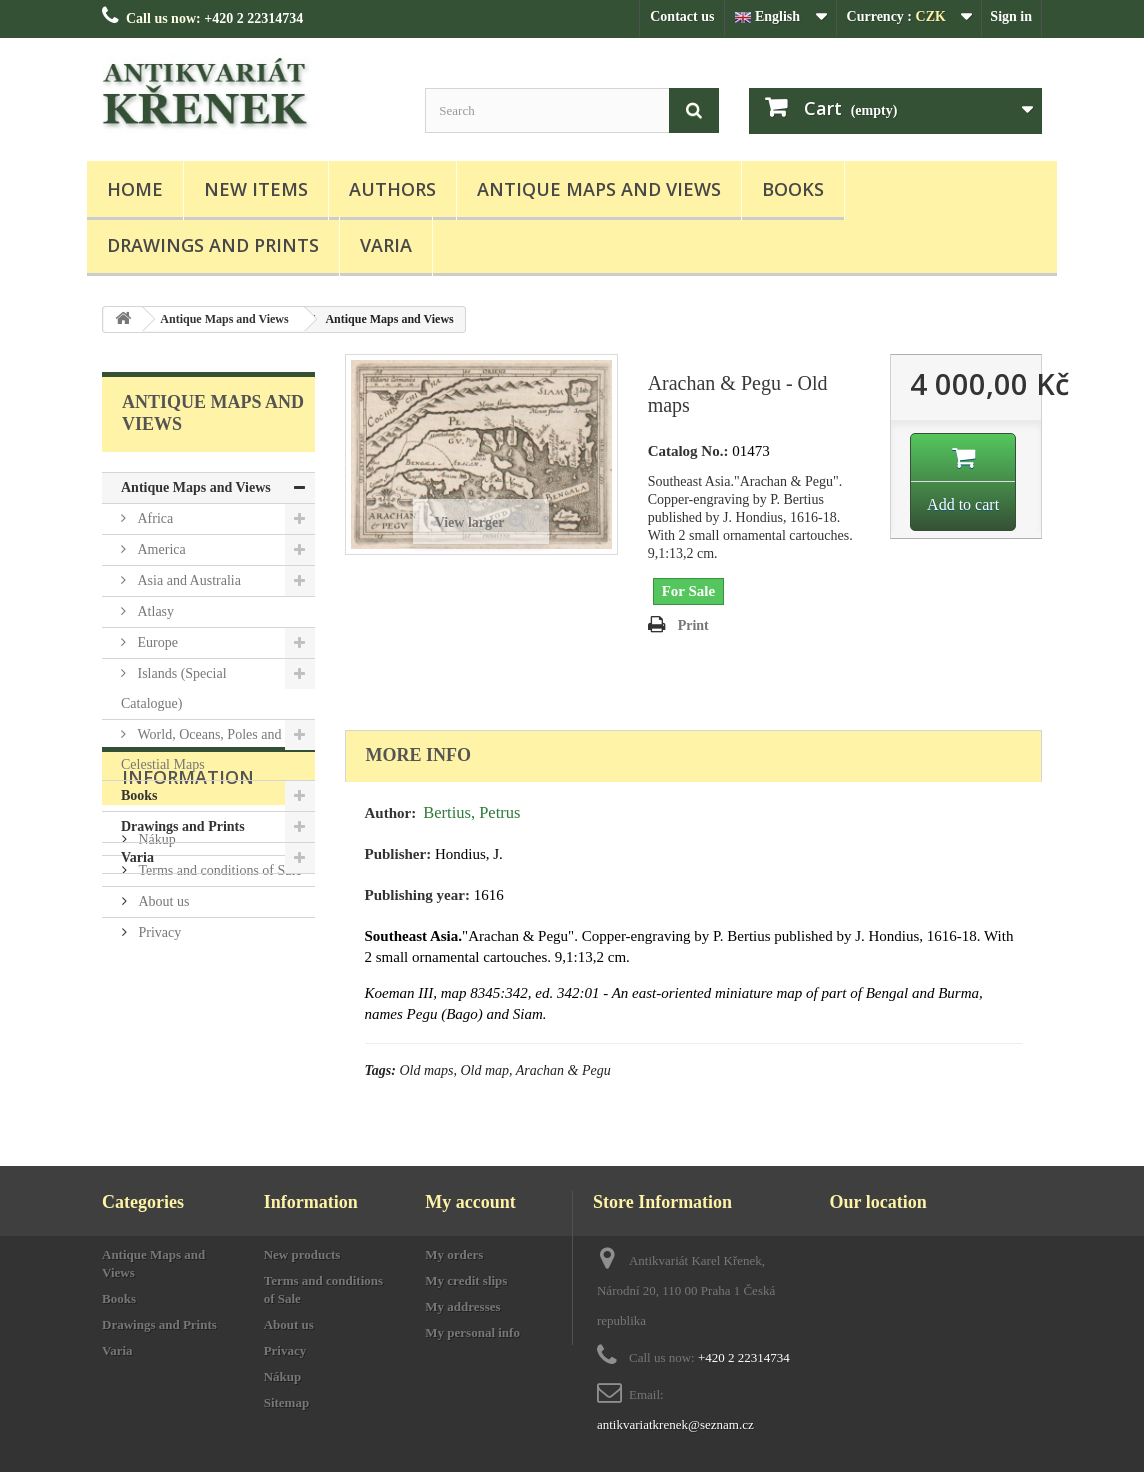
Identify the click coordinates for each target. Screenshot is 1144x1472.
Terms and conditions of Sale (218, 1019)
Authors (392, 189)
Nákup (155, 988)
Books (793, 189)
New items (256, 189)
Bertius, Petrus (471, 812)
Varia (386, 245)
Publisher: (398, 854)
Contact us (682, 16)
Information (188, 934)
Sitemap (287, 1402)
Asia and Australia (187, 580)
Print (693, 625)
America (160, 549)
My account (470, 1202)
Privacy (158, 1081)
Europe (156, 642)
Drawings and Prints (213, 245)
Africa (153, 518)
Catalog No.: (688, 451)
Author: (391, 813)
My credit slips (466, 1280)
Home (135, 189)
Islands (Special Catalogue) (174, 688)
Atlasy (154, 611)
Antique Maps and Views (599, 189)
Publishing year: (417, 895)
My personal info (472, 1332)
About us (162, 1050)
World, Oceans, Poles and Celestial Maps (201, 749)
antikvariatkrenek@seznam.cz (675, 1424)
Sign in (1011, 16)
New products (302, 1254)
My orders (454, 1254)
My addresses (462, 1306)
